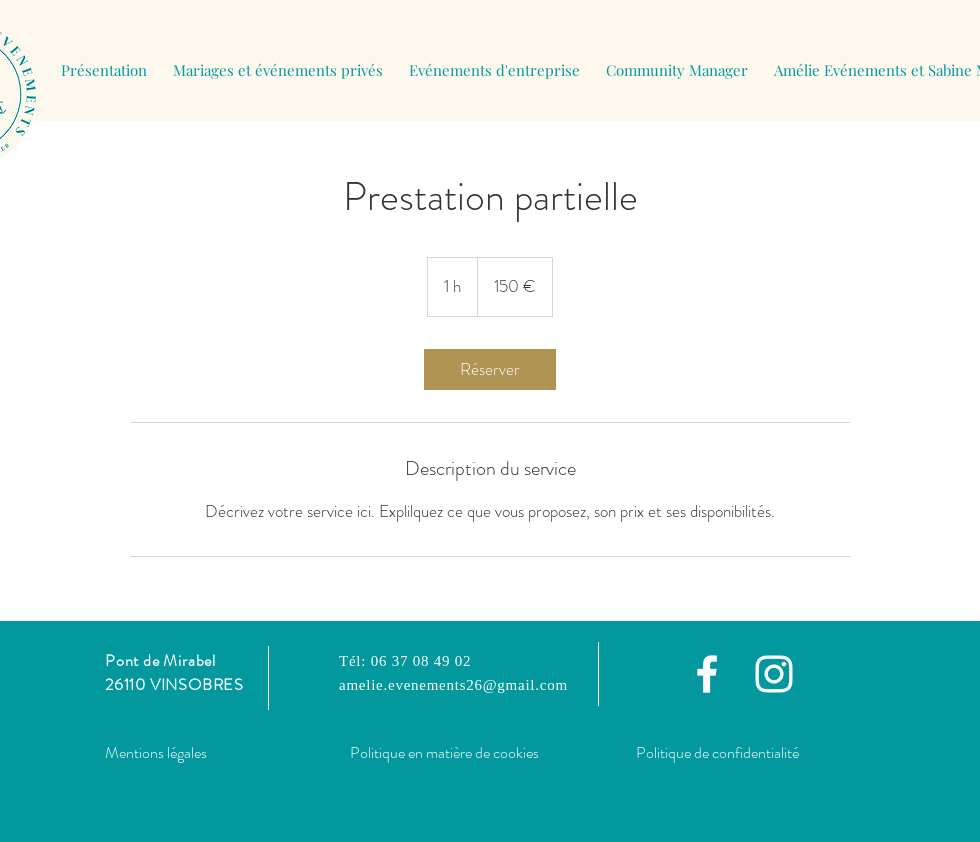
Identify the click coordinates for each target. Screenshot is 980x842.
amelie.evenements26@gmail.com (453, 685)
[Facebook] (707, 674)
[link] (490, 369)
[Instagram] (774, 674)
